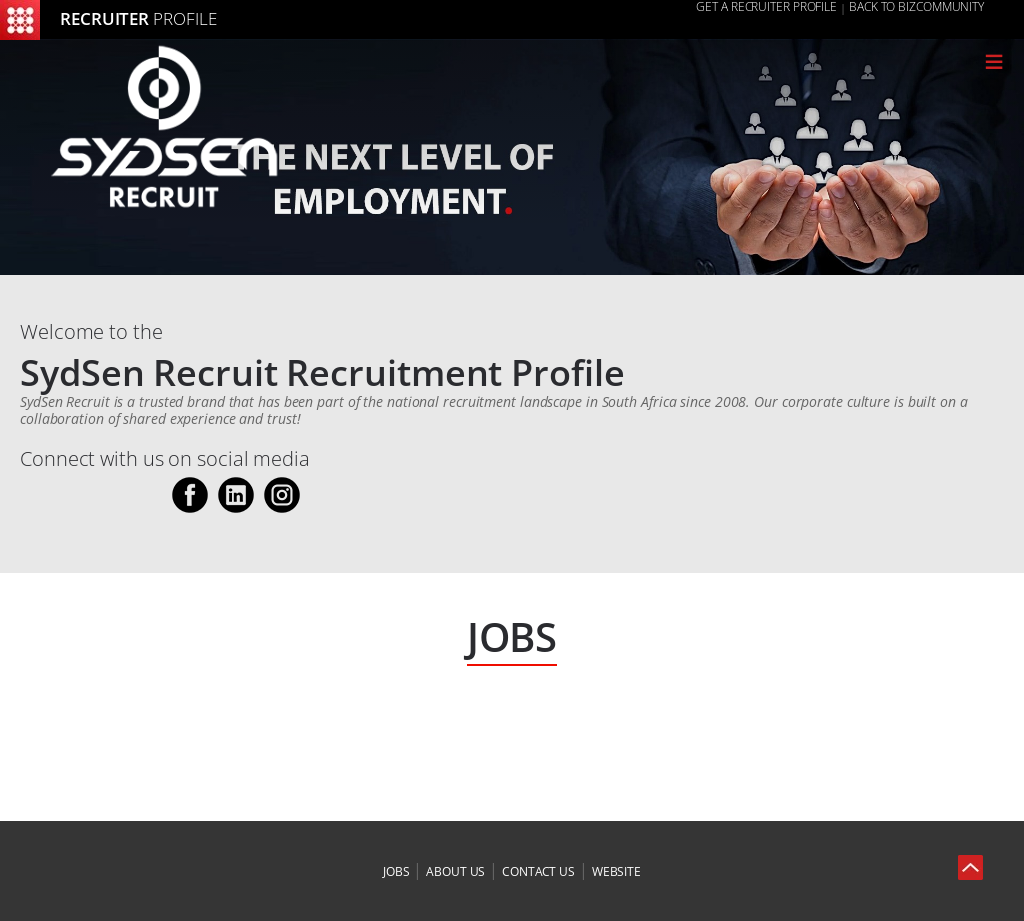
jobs (396, 871)
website (616, 871)
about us (455, 871)
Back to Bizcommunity (916, 7)
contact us (538, 871)
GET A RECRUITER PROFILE (766, 7)
